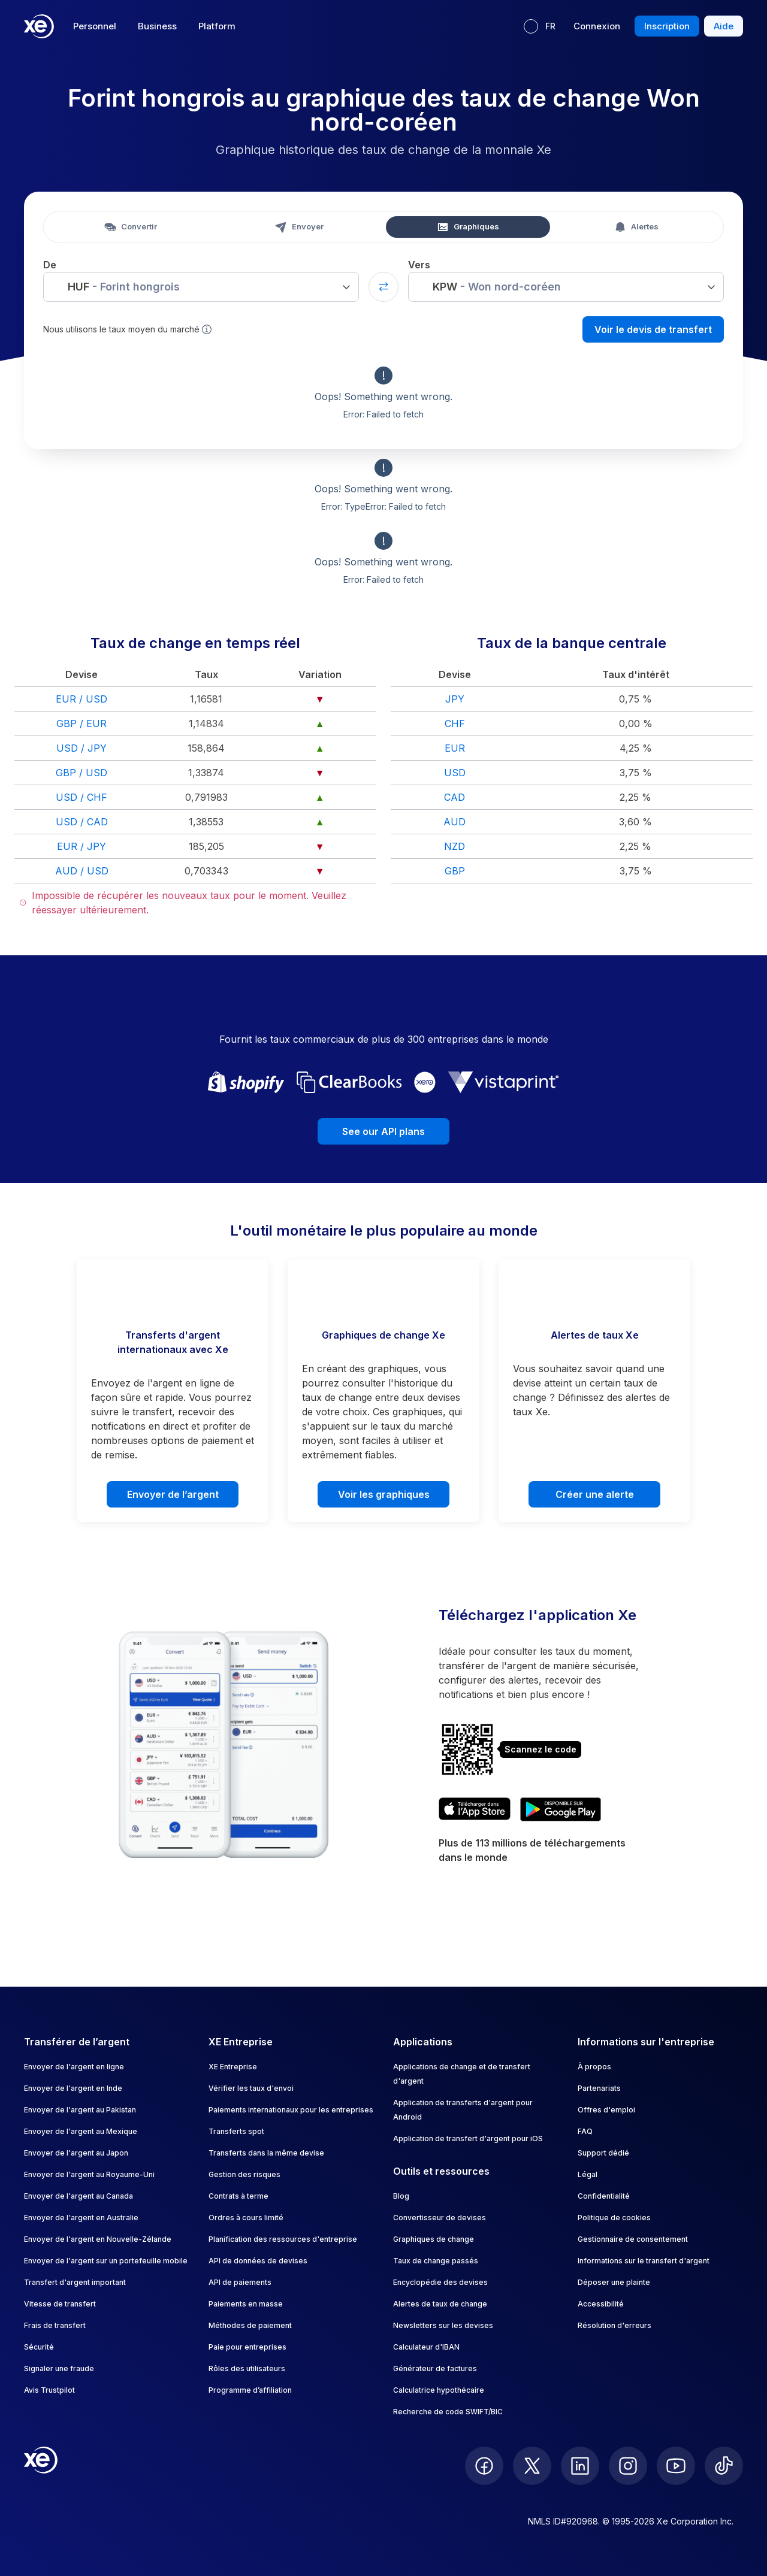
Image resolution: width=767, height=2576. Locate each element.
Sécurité (39, 2346)
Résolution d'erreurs (614, 2325)
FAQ (585, 2131)
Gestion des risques (244, 2174)
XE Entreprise (233, 2066)
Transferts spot (236, 2131)
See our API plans (383, 1131)
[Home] (39, 26)
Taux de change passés (435, 2260)
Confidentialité (604, 2195)
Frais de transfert (55, 2325)
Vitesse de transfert (60, 2303)
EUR (455, 748)
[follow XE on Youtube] (676, 2466)
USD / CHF (81, 797)
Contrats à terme (238, 2195)
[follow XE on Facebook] (484, 2466)
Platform (216, 26)
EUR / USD (81, 699)
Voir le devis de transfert (653, 329)
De (49, 265)
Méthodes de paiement (250, 2325)
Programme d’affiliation (250, 2390)
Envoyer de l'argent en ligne (74, 2066)
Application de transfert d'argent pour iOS (468, 2138)
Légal (587, 2174)
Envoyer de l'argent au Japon (76, 2152)
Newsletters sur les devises (443, 2325)
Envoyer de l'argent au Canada (78, 2195)
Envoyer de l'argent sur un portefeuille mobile (106, 2260)
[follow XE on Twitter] (532, 2466)
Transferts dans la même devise (266, 2152)
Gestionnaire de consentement (633, 2239)
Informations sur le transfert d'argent (643, 2260)
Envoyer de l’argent (173, 1494)
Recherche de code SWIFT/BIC (448, 2411)
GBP (455, 871)
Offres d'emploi (606, 2109)
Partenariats (599, 2088)
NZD (454, 846)
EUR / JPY (81, 846)
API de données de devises (258, 2260)
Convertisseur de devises (439, 2217)
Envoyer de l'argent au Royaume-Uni (89, 2174)
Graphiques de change (433, 2239)
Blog (401, 2195)
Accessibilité (601, 2303)
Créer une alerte (594, 1494)
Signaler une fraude (59, 2368)
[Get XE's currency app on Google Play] (560, 1809)
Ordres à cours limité (246, 2217)
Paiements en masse (246, 2303)
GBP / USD (81, 773)
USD (455, 773)
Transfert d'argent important (75, 2282)
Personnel (94, 26)
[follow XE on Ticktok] (724, 2466)
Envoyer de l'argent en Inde (73, 2088)
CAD (454, 797)
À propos (594, 2066)
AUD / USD (81, 871)
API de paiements (240, 2282)
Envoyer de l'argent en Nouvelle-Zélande (97, 2239)
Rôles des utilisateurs (247, 2368)
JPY (454, 699)
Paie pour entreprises (247, 2346)
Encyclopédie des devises (440, 2282)
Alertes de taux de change (440, 2303)
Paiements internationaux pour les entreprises (291, 2109)
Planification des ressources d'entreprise (283, 2239)
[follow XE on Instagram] (628, 2466)
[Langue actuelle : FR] (539, 26)
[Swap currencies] (383, 287)
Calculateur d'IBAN (426, 2346)
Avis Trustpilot (49, 2390)
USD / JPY (81, 748)
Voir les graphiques (384, 1494)
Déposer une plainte (614, 2282)
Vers (419, 265)
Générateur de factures (435, 2368)
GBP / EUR (81, 723)
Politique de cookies (614, 2217)
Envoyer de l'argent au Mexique (80, 2131)
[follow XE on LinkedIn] (580, 2466)
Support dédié (603, 2152)
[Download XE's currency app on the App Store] (475, 1809)
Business (157, 26)
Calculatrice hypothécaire (438, 2390)
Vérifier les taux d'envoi (251, 2088)
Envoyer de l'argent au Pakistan (80, 2109)
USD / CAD (82, 822)
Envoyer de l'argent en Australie (81, 2217)
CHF (455, 723)
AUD (454, 822)
